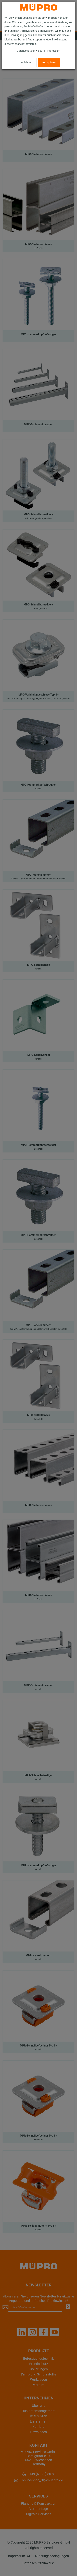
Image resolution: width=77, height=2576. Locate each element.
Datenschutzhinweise (29, 50)
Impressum (53, 50)
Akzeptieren (49, 62)
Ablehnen (26, 62)
